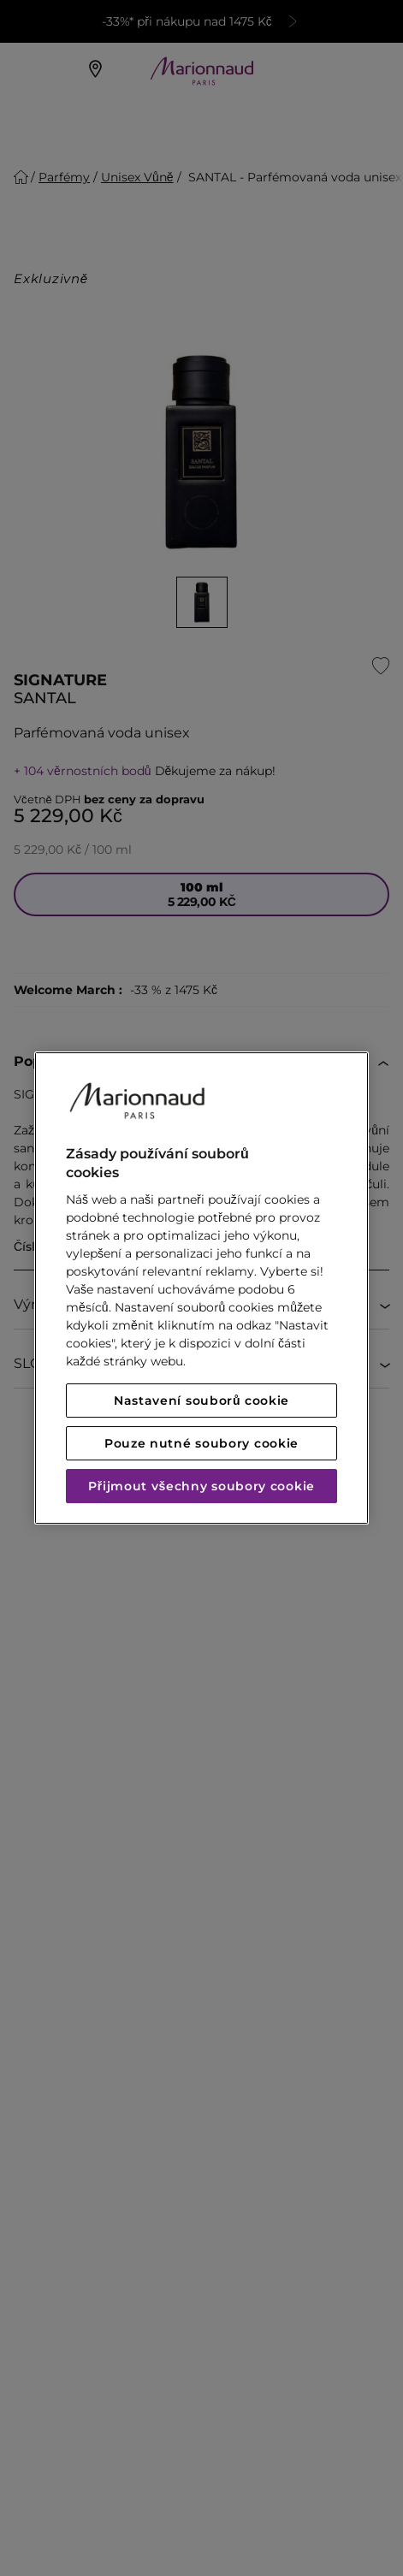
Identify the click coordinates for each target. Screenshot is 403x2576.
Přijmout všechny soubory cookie (201, 1486)
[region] (201, 1288)
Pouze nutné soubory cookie (201, 1443)
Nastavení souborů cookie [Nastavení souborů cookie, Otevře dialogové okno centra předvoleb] (201, 1400)
